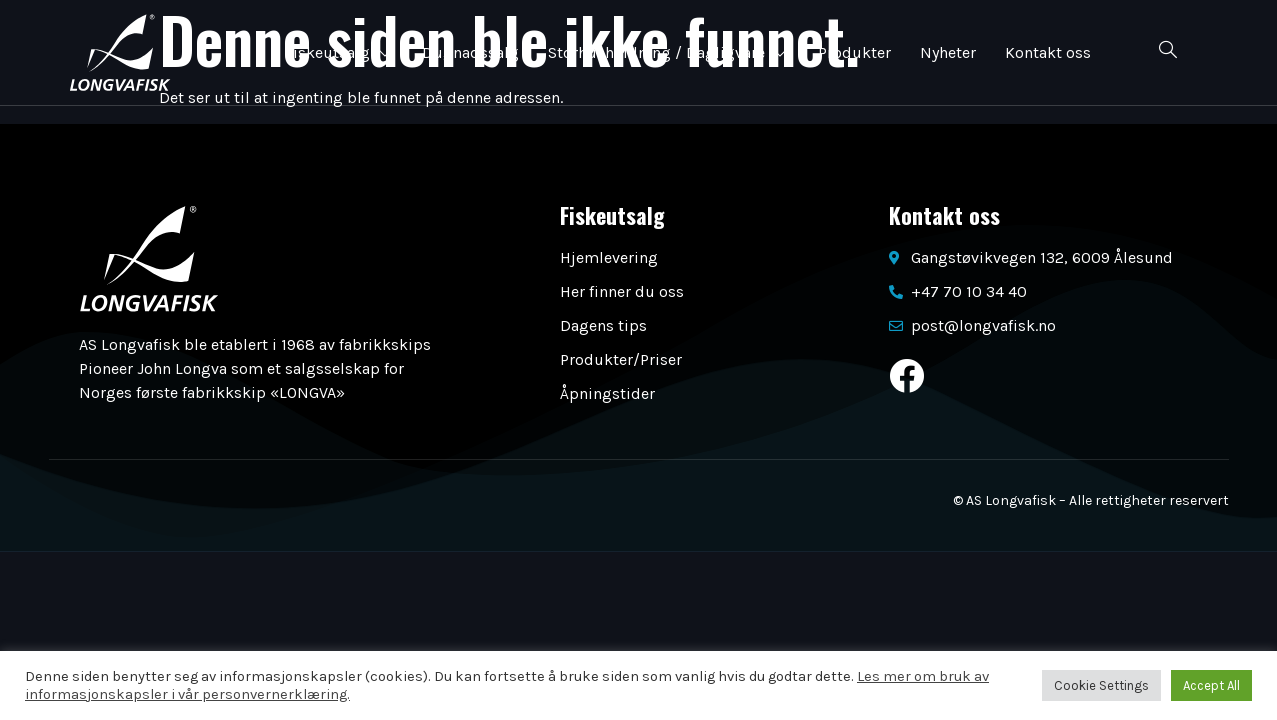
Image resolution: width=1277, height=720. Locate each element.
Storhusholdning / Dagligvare (668, 52)
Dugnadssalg (469, 52)
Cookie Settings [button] (1101, 685)
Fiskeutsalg (336, 52)
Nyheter (949, 52)
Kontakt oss (1050, 52)
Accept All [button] (1211, 685)
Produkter (854, 52)
